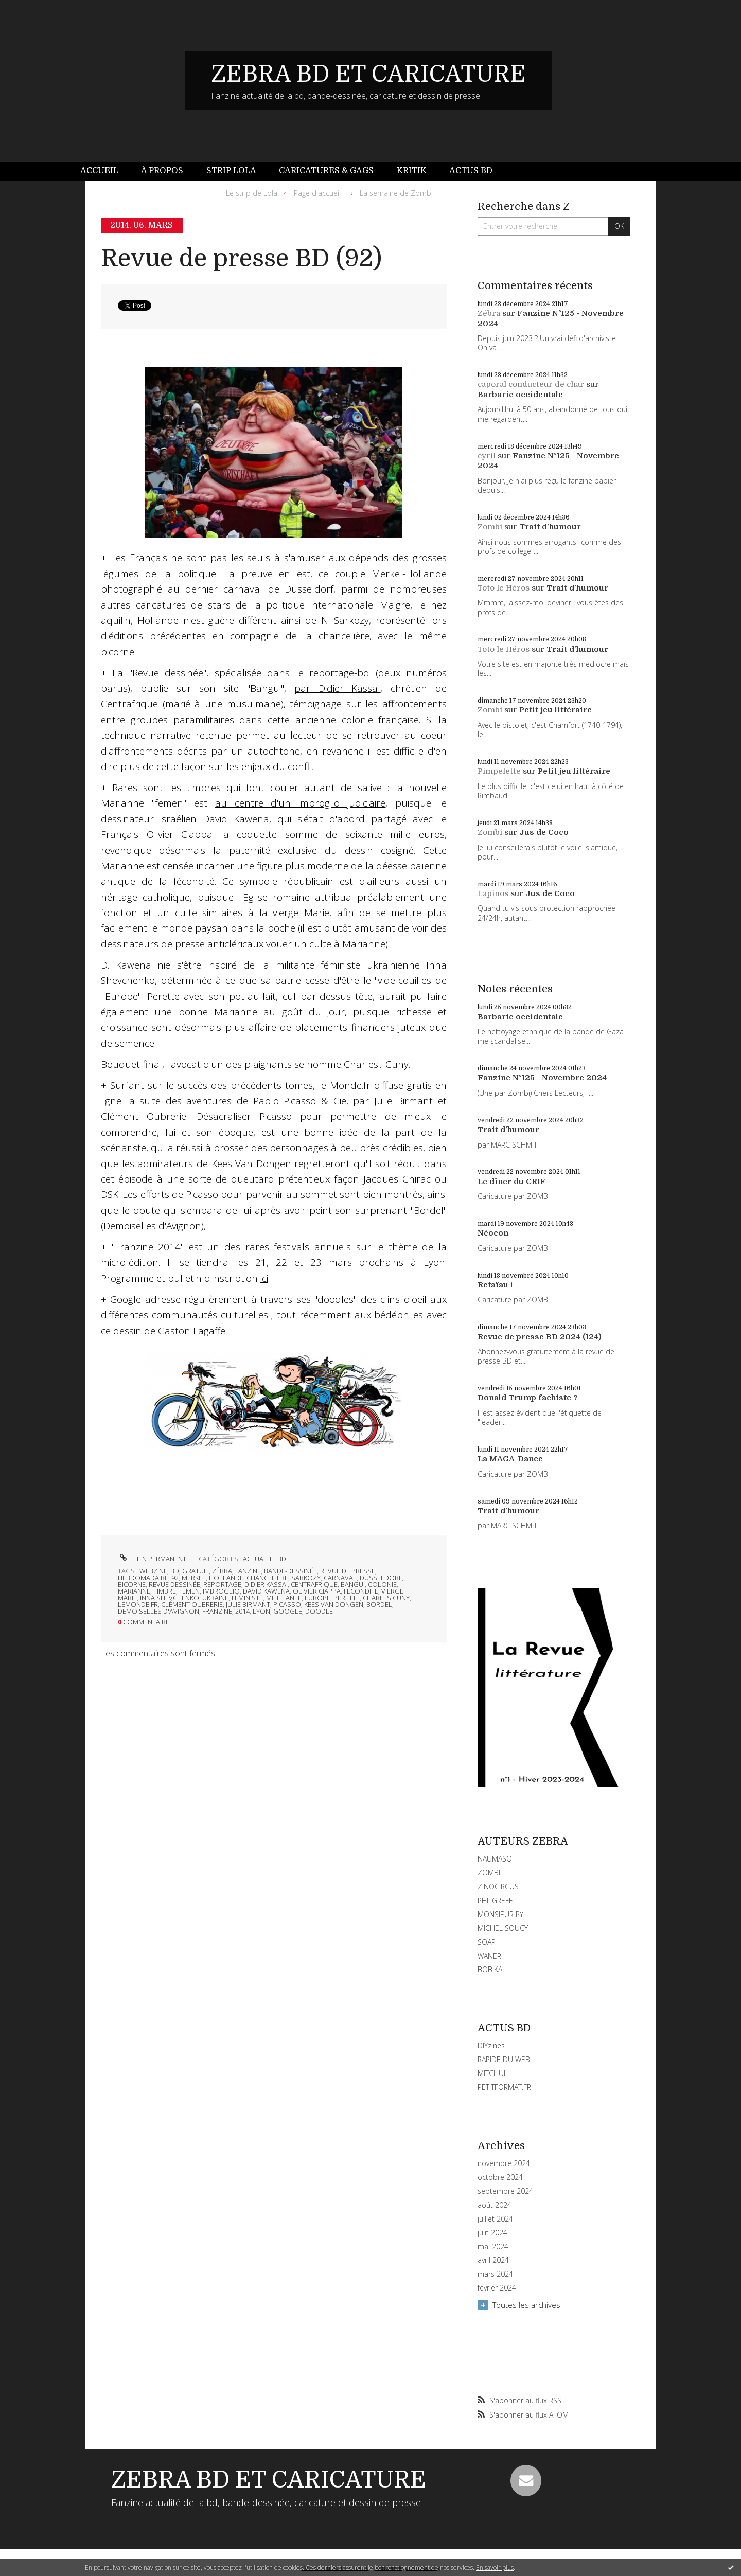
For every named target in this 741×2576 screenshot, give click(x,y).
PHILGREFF (495, 1900)
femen (189, 1591)
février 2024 (497, 2288)
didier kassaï (266, 1584)
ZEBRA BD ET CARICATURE (368, 74)
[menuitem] (105, 171)
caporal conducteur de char (531, 384)
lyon (261, 1611)
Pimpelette (499, 771)
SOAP (487, 1942)
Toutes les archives (526, 2305)
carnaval (340, 1577)
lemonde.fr (138, 1604)
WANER (489, 1956)
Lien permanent (152, 1558)
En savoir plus (495, 2567)
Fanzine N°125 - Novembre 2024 (542, 1077)
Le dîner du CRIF (512, 1181)
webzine (153, 1571)
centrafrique (314, 1584)
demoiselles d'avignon (158, 1611)
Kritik (412, 170)
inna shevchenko (169, 1597)
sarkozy (306, 1577)
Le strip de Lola (251, 193)
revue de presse (347, 1571)
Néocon (493, 1233)
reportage (222, 1584)
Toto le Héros (504, 588)
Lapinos (493, 893)
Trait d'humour (550, 526)
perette (346, 1597)
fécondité (361, 1591)
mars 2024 (495, 2274)
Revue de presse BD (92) (241, 258)
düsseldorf (381, 1577)
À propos (162, 170)
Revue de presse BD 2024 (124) (540, 1336)
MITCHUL (492, 2073)
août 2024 (494, 2205)
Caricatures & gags (326, 170)
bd (174, 1571)
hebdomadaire (143, 1577)
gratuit (195, 1571)
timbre (164, 1591)
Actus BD (470, 170)
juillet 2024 (495, 2219)
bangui (353, 1584)
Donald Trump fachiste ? (528, 1397)
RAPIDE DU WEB (504, 2059)
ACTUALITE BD (264, 1558)
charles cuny (386, 1597)
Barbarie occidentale (520, 394)
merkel (194, 1577)
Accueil (99, 170)
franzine (217, 1611)
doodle (319, 1611)
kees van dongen (333, 1604)
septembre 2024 (505, 2191)
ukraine (215, 1597)
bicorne (132, 1584)
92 (175, 1577)
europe (317, 1597)
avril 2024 (493, 2260)
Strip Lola (231, 170)
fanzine (248, 1571)
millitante (284, 1597)
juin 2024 (492, 2233)
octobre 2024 (500, 2177)
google (287, 1611)
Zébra (489, 313)
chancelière (267, 1577)
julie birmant (248, 1604)
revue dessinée (174, 1584)
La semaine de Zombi (396, 193)
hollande (226, 1577)
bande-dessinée (290, 1571)
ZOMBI (489, 1872)
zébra (222, 1571)
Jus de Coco (544, 832)
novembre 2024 (504, 2163)
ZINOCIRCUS (498, 1886)
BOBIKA (490, 1969)
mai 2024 (493, 2246)
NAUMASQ (495, 1859)
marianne (134, 1591)
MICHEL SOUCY (503, 1928)
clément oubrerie (192, 1604)
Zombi (490, 526)
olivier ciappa (317, 1591)
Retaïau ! (495, 1285)
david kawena (266, 1591)
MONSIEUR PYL (502, 1914)
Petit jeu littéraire (555, 709)
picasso (287, 1604)
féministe (247, 1597)
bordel (379, 1604)
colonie (382, 1584)
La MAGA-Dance (510, 1458)
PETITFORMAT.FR (504, 2087)
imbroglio (221, 1591)
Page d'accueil (317, 193)
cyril (487, 455)
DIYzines (491, 2045)
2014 (242, 1611)
